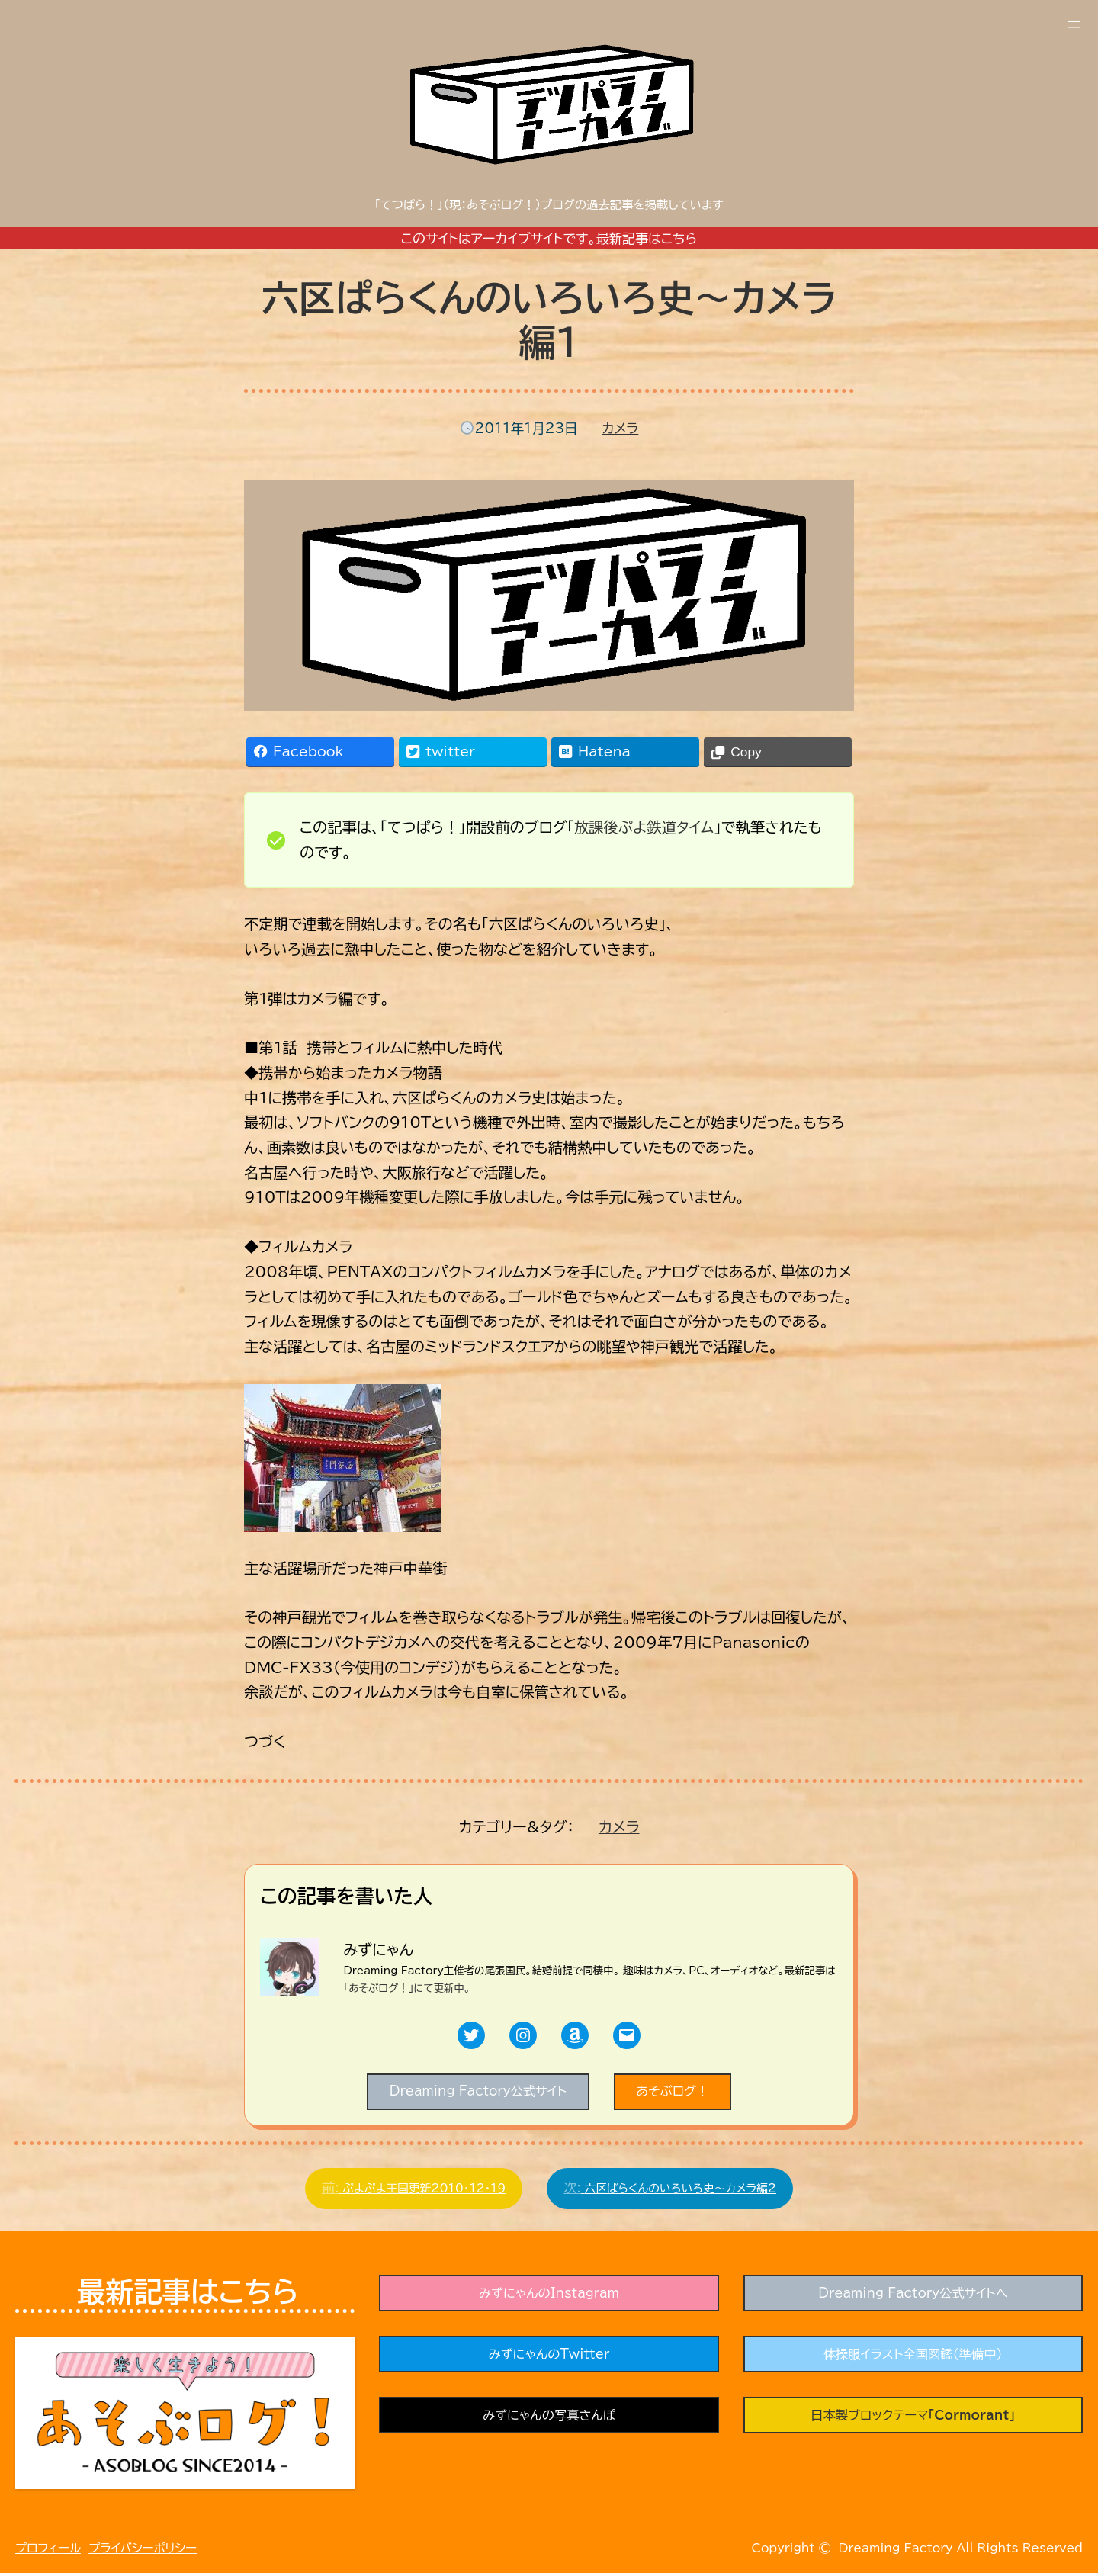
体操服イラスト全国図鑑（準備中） (912, 2360)
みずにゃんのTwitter (549, 2360)
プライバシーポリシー (142, 2551)
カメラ (620, 428)
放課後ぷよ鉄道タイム (644, 827)
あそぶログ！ (678, 2092)
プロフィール (48, 2551)
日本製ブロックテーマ (913, 2423)
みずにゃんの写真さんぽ (549, 2423)
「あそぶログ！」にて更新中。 (407, 1988)
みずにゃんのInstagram (548, 2298)
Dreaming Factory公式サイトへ (913, 2298)
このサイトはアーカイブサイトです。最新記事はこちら (549, 238)
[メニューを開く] (1073, 24)
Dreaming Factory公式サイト (475, 2092)
